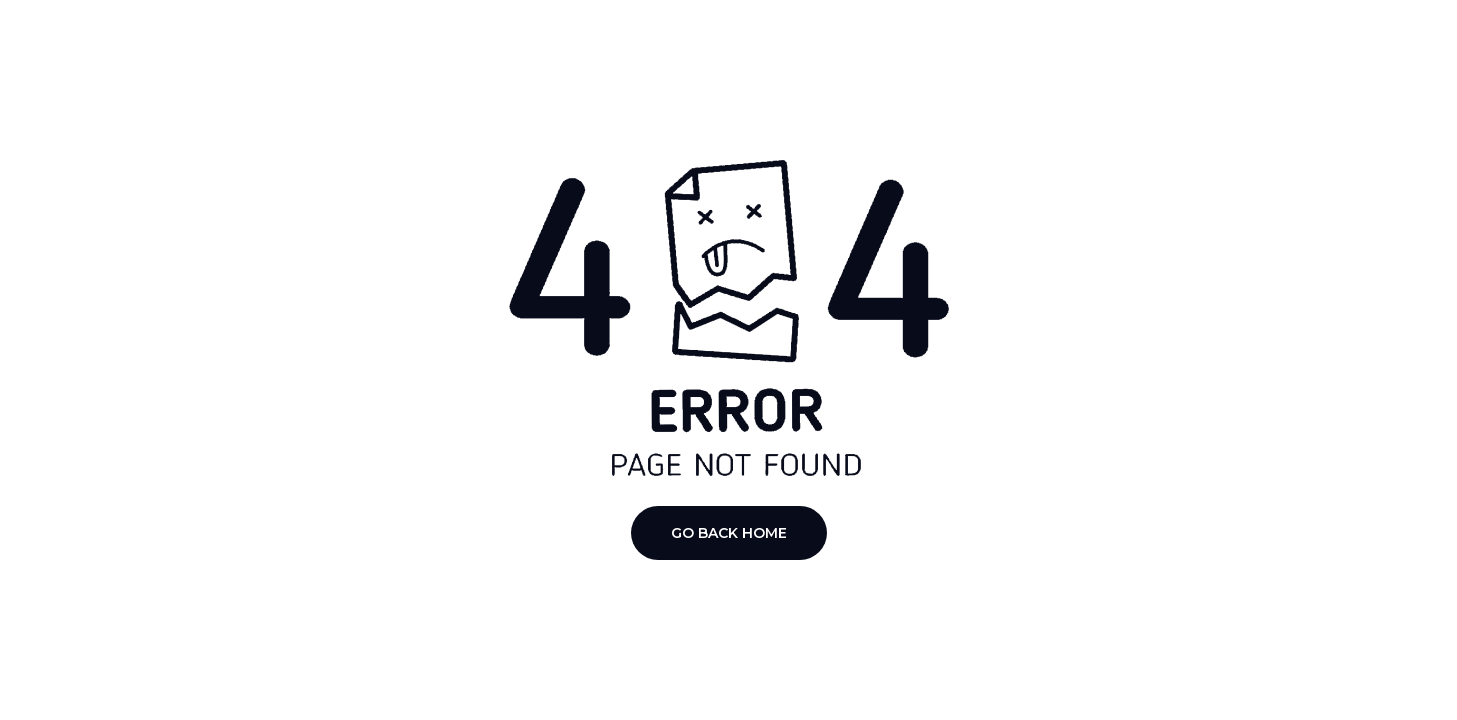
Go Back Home (729, 533)
